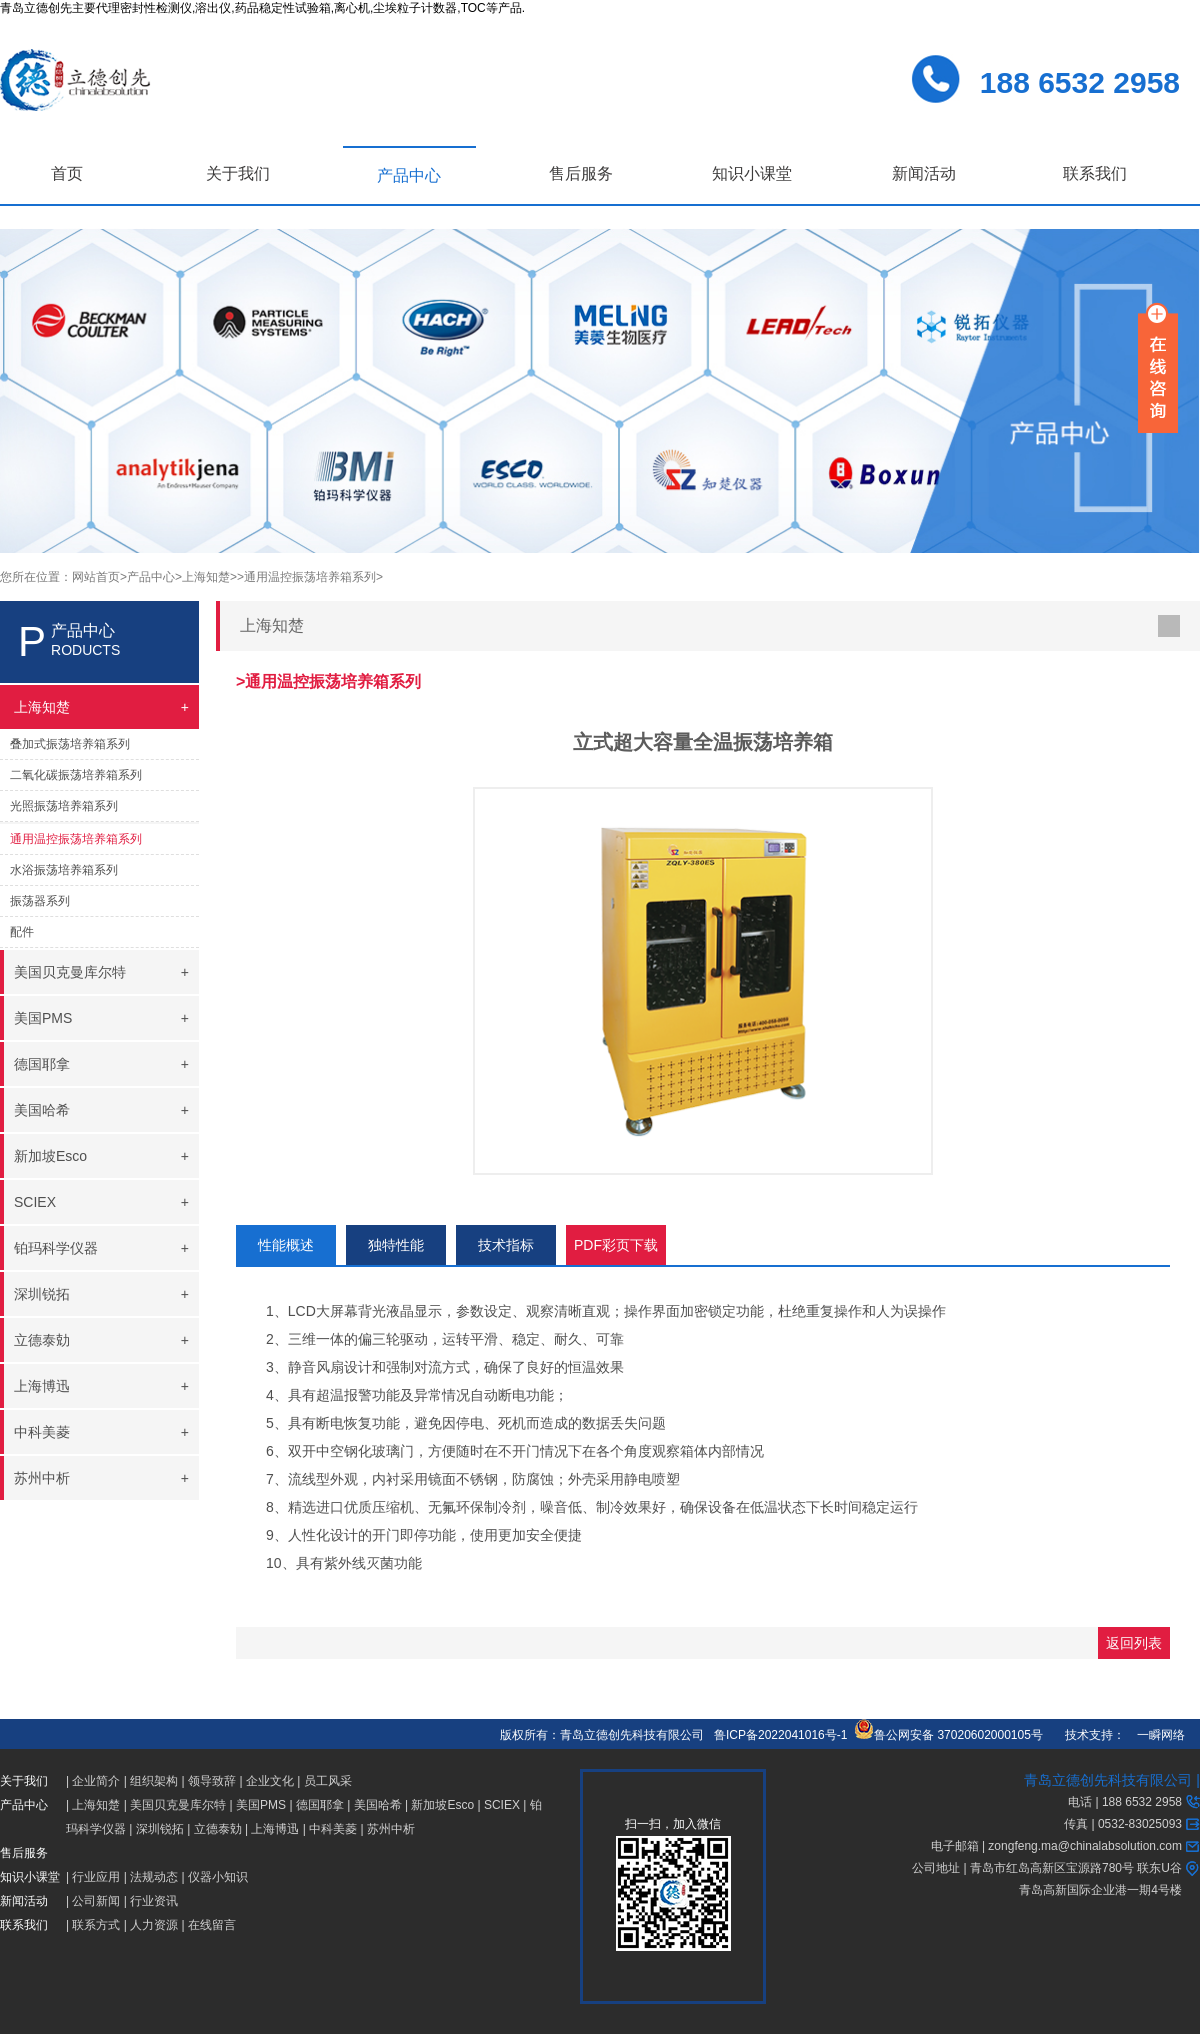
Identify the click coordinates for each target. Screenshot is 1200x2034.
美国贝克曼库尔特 (178, 1805)
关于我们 (238, 173)
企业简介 (96, 1781)
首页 (67, 173)
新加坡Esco (442, 1805)
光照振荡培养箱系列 (64, 806)
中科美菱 (333, 1829)
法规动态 (154, 1877)
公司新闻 (96, 1901)
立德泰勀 (218, 1829)
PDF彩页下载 (616, 1245)
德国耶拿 (320, 1805)
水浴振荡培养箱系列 (64, 870)
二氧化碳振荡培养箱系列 (76, 775)
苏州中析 (391, 1829)
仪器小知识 (218, 1877)
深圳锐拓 (160, 1829)
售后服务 (581, 173)
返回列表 (1134, 1643)
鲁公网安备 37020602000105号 (948, 1735)
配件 (22, 932)
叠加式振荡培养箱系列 (70, 744)
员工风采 (328, 1781)
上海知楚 (96, 1805)
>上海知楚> (206, 577)
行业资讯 (154, 1901)
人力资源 (154, 1925)
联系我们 (1095, 173)
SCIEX (502, 1805)
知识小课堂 (752, 173)
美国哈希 (378, 1805)
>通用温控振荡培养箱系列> (310, 577)
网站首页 (96, 577)
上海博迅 (275, 1829)
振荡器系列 (40, 901)
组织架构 (154, 1781)
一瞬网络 (1155, 1735)
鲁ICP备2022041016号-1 (780, 1735)
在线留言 (212, 1925)
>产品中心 (147, 577)
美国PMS (261, 1805)
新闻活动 (924, 173)
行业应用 (96, 1877)
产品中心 (409, 175)
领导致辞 (212, 1781)
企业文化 (270, 1781)
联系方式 (96, 1925)
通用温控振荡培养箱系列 (76, 839)
